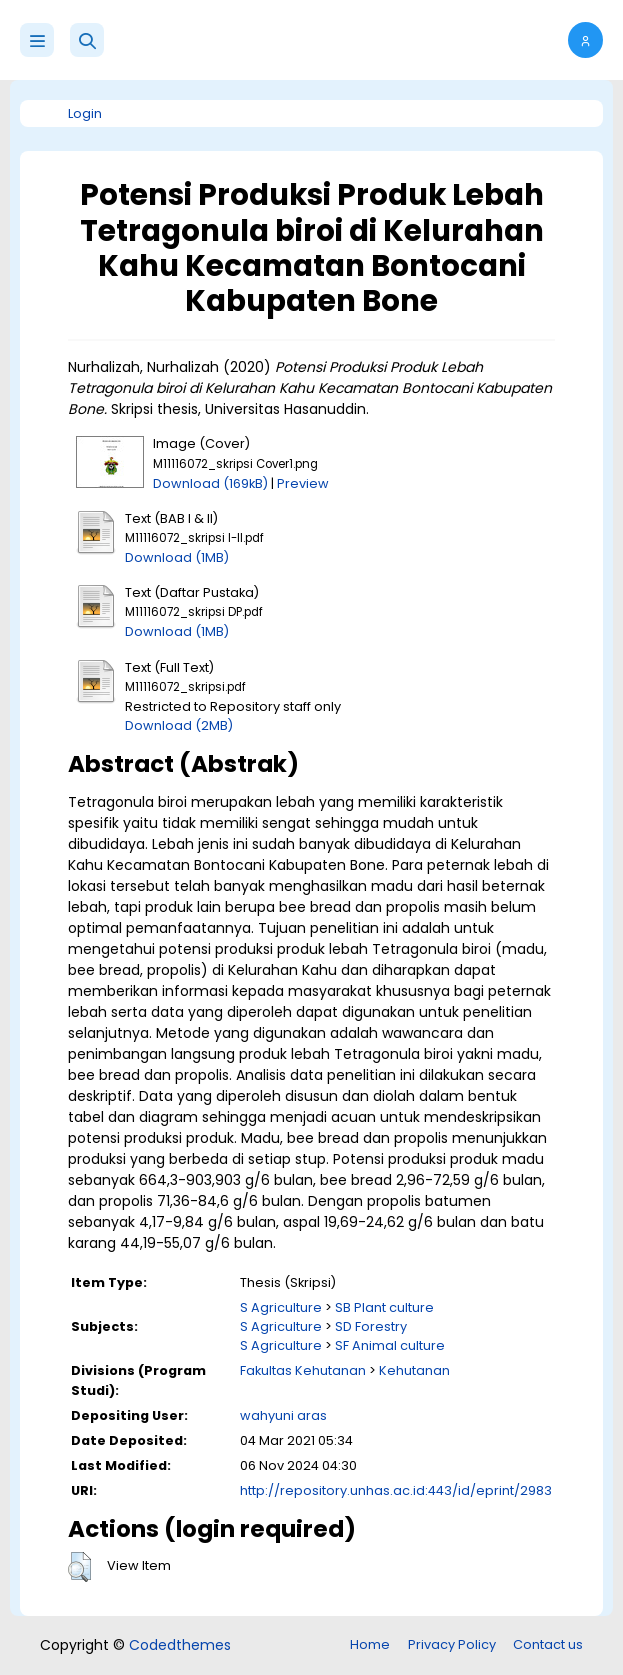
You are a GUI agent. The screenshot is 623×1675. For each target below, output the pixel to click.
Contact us (548, 1644)
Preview (303, 483)
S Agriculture (281, 1307)
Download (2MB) (179, 725)
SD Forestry (371, 1326)
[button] (87, 40)
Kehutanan (414, 1370)
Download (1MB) (177, 557)
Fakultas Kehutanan (303, 1370)
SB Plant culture (384, 1307)
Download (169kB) (210, 483)
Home (370, 1644)
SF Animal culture (390, 1345)
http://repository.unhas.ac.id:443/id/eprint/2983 (396, 1490)
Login (85, 113)
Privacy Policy (452, 1644)
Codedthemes (180, 1645)
